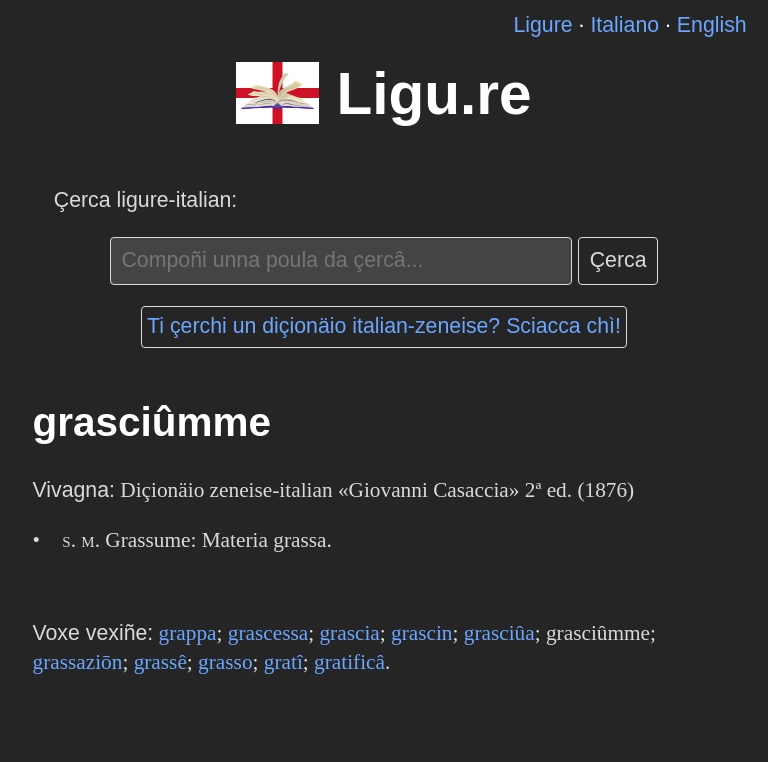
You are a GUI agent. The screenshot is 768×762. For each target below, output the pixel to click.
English (712, 25)
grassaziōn (77, 662)
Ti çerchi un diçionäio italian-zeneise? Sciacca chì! (384, 326)
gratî (283, 662)
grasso (225, 662)
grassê (160, 662)
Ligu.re (433, 93)
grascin (422, 633)
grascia (349, 633)
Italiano (624, 25)
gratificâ (349, 662)
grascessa (268, 633)
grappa (188, 633)
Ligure (542, 25)
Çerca (618, 260)
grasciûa (499, 633)
